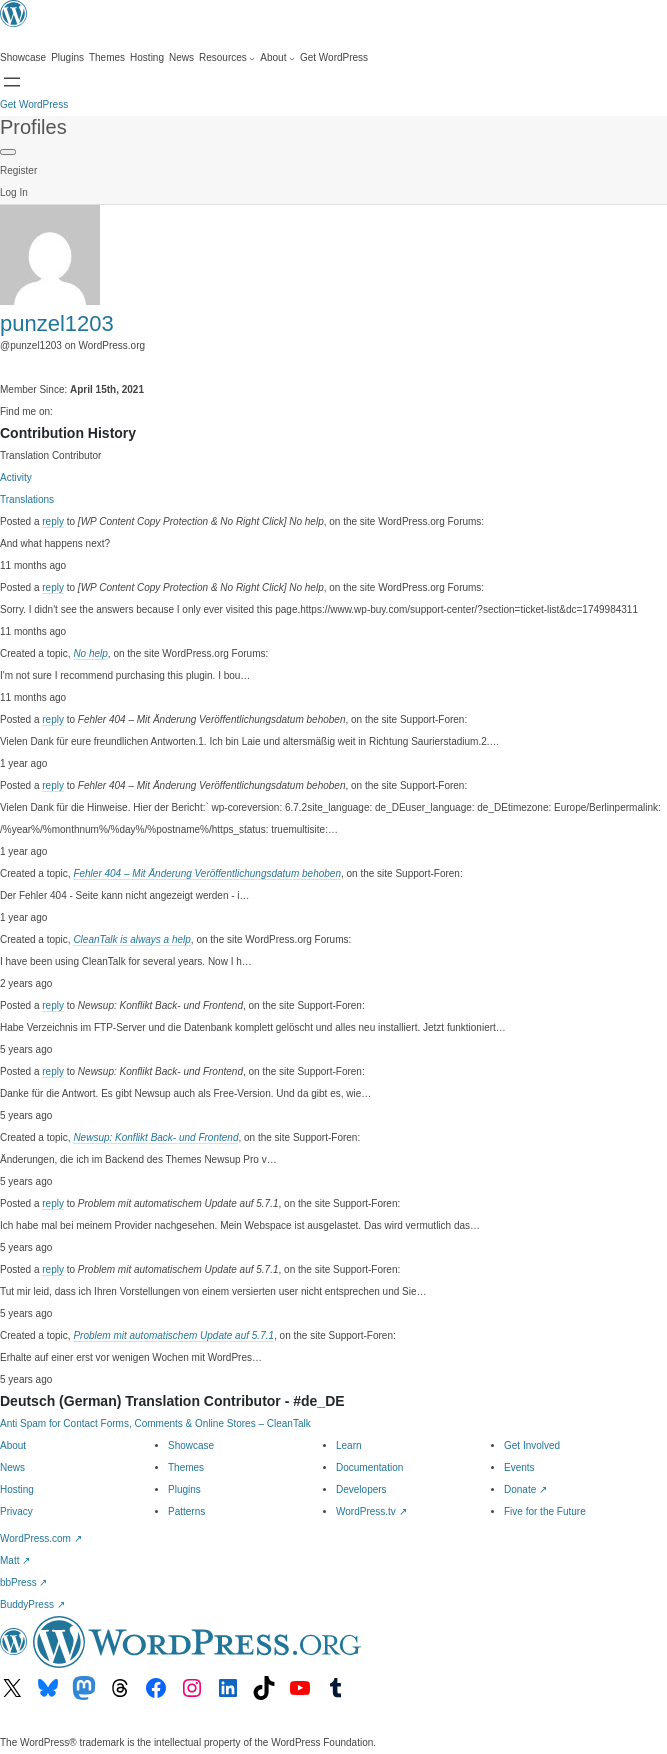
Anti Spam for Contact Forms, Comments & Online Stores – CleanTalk (155, 1423)
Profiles (33, 127)
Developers (361, 1489)
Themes (186, 1467)
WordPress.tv (371, 1511)
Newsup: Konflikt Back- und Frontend (155, 1137)
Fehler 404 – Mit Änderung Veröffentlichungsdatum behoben (207, 873)
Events (519, 1467)
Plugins (184, 1489)
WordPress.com (41, 1538)
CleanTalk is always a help (131, 939)
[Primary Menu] (8, 152)
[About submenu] (277, 58)
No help (90, 653)
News (12, 1467)
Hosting (17, 1489)
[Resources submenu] (227, 58)
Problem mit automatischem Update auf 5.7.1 (173, 1335)
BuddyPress (32, 1604)
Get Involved (532, 1445)
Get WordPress (34, 104)
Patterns (186, 1511)
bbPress (23, 1582)
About (13, 1445)
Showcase (191, 1445)
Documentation (369, 1467)
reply (53, 521)
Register (18, 170)
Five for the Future (545, 1511)
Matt (15, 1560)
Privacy (16, 1511)
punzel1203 (57, 323)
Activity (16, 477)
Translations (27, 499)
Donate (525, 1489)
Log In (14, 192)
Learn (349, 1445)
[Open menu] (12, 82)
